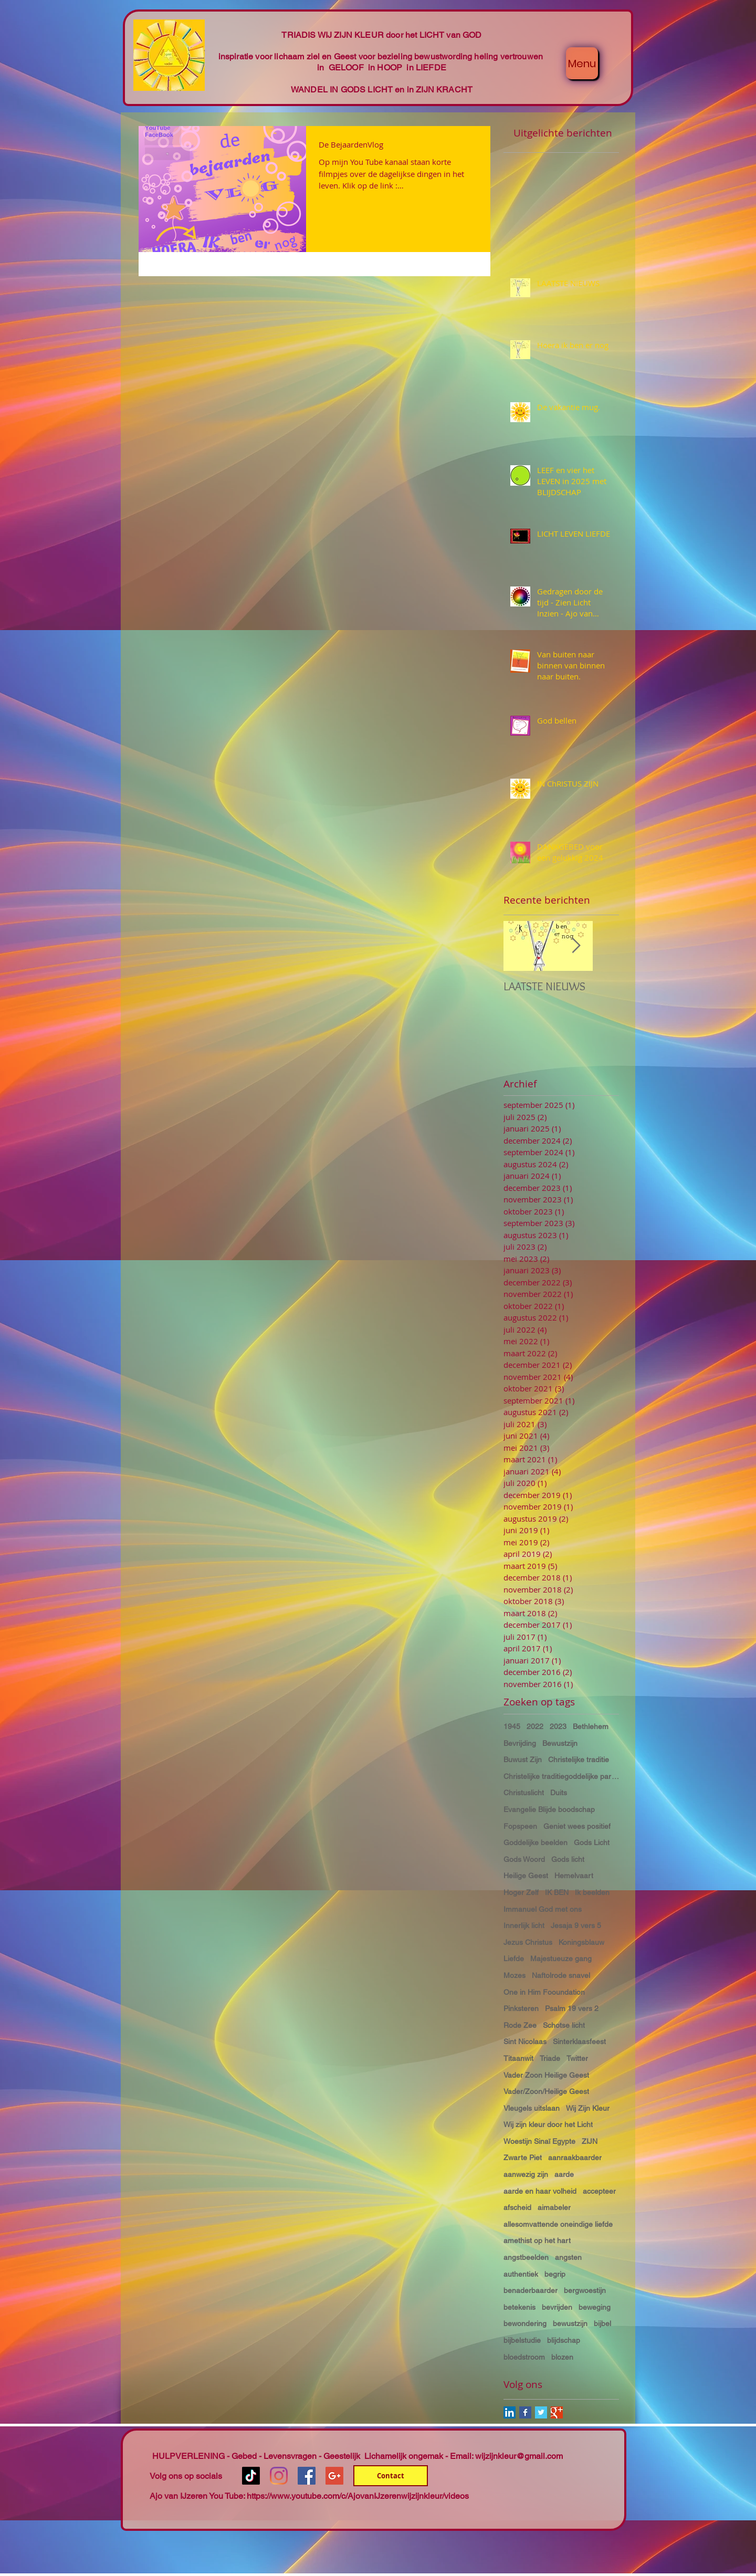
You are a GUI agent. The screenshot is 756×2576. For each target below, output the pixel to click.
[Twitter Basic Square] (541, 2412)
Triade (550, 2058)
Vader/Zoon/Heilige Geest (546, 2091)
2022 (535, 1726)
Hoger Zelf (521, 1892)
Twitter (577, 2058)
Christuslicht (523, 1792)
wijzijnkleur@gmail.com (519, 2456)
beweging (595, 2307)
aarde (564, 2174)
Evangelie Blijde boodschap (549, 1809)
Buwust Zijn (522, 1759)
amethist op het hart (537, 2240)
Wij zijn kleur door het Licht (548, 2124)
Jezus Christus (527, 1942)
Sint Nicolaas (525, 2041)
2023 (558, 1726)
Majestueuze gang (561, 1958)
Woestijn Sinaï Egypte (539, 2141)
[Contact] (390, 2475)
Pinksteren (521, 2008)
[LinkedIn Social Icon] (509, 2412)
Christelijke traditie (578, 1759)
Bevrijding (519, 1743)
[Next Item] (576, 946)
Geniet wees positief (577, 1826)
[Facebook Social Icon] (307, 2476)
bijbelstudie (522, 2340)
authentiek (520, 2274)
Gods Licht (592, 1842)
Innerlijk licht (523, 1925)
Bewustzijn (560, 1743)
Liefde (513, 1958)
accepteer (599, 2191)
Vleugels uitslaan (531, 2108)
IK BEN (557, 1892)
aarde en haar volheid (539, 2191)
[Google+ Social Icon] (334, 2476)
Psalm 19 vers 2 (571, 2008)
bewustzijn (570, 2323)
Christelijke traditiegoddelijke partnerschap (561, 1776)
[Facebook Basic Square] (525, 2412)
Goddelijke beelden (535, 1842)
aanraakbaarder (575, 2157)
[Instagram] (279, 2476)
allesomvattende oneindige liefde (558, 2224)
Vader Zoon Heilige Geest (546, 2075)
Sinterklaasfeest (579, 2041)
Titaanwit (518, 2058)
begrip (554, 2274)
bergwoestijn (585, 2290)
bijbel (602, 2323)
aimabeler (554, 2207)
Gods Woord (524, 1859)
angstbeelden (526, 2257)
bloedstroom (524, 2357)
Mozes (514, 1975)
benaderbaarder (530, 2290)
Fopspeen (520, 1826)
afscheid (517, 2207)
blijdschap (563, 2340)
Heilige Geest (525, 1875)
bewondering (525, 2323)
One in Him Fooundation (544, 1992)
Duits (558, 1792)
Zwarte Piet (522, 2157)
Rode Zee (520, 2025)
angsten (568, 2257)
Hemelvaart (573, 1875)
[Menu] (582, 63)
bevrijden (557, 2307)
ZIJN (589, 2141)
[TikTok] (251, 2476)
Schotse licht (564, 2025)
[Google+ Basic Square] (557, 2412)
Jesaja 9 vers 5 (576, 1925)
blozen (562, 2357)
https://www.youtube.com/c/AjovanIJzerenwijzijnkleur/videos (358, 2496)
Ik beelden (592, 1892)
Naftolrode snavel (561, 1975)
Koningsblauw (581, 1942)
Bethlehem (590, 1726)
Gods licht (567, 1859)
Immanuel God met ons (542, 1909)
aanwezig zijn (525, 2174)
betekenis (519, 2307)
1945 (511, 1726)
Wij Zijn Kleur (588, 2108)
